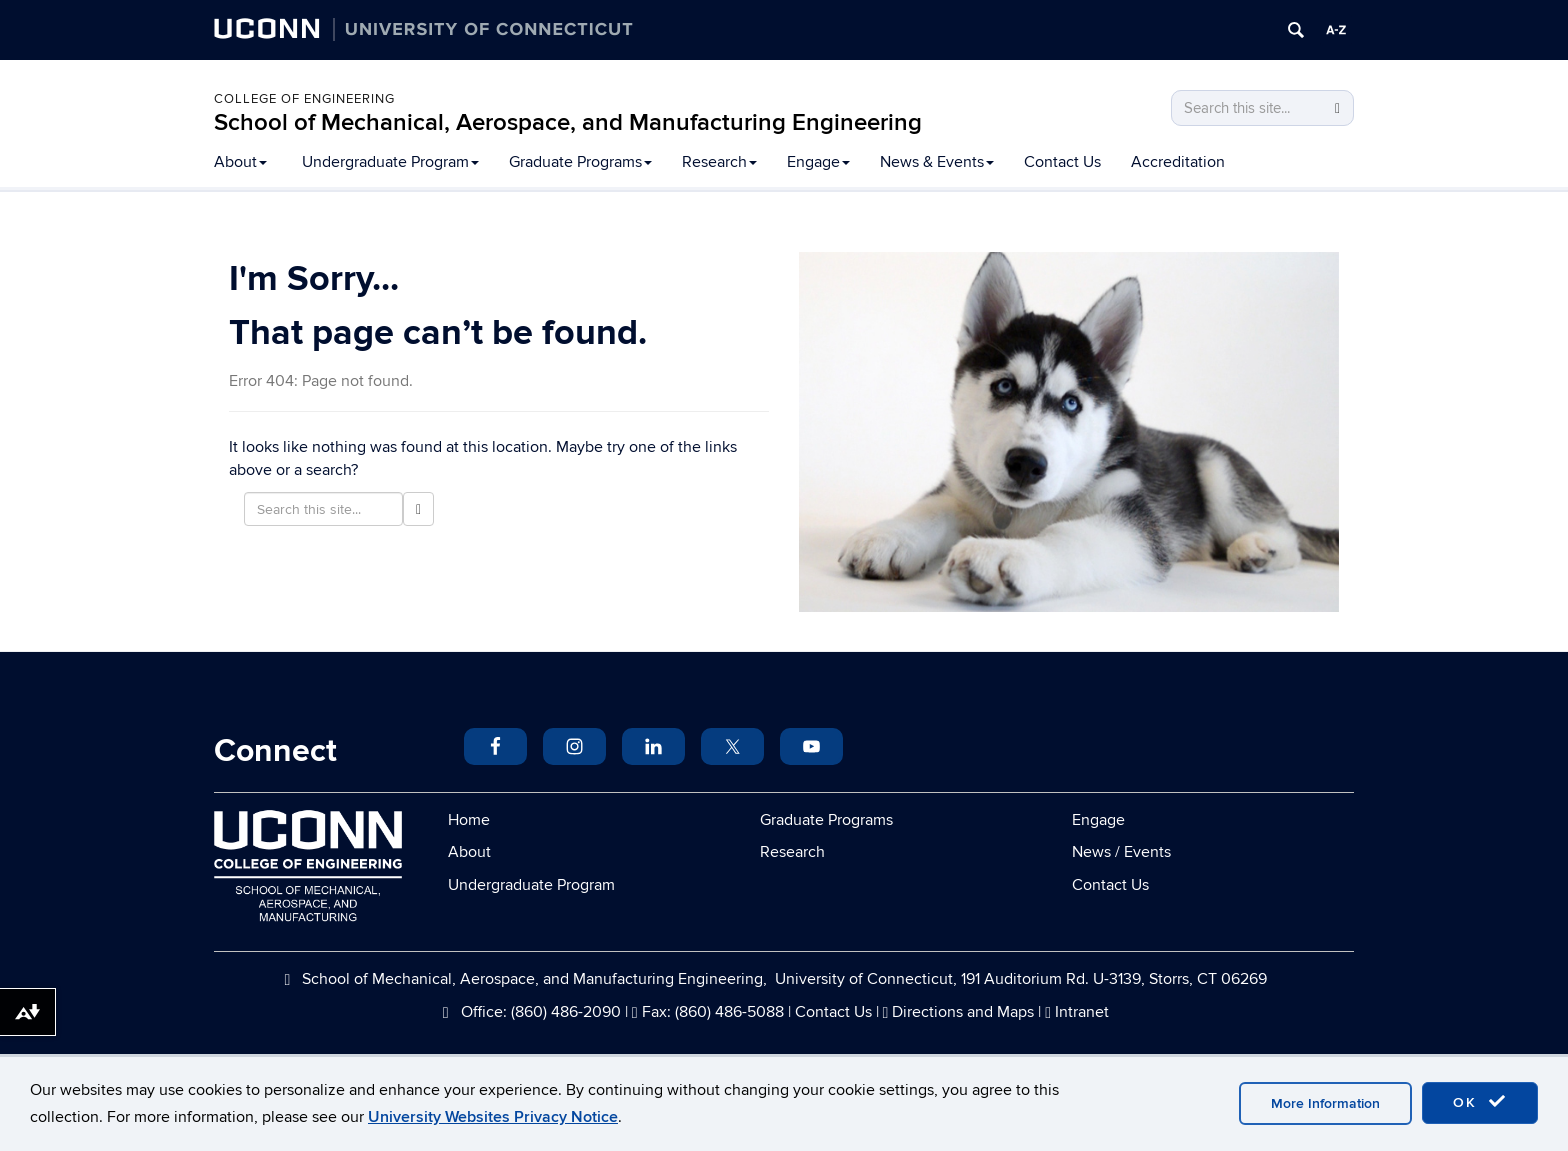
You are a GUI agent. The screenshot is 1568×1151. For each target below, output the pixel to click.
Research (719, 162)
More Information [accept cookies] (1325, 1103)
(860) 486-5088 (729, 1012)
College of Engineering (304, 99)
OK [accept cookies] (1480, 1102)
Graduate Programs (580, 162)
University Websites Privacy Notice (493, 1117)
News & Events (937, 162)
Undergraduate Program (390, 162)
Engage (818, 162)
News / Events (1121, 852)
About (240, 162)
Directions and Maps (963, 1012)
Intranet (1082, 1012)
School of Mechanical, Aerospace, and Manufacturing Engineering (568, 122)
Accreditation (1178, 162)
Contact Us (1062, 162)
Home (469, 820)
